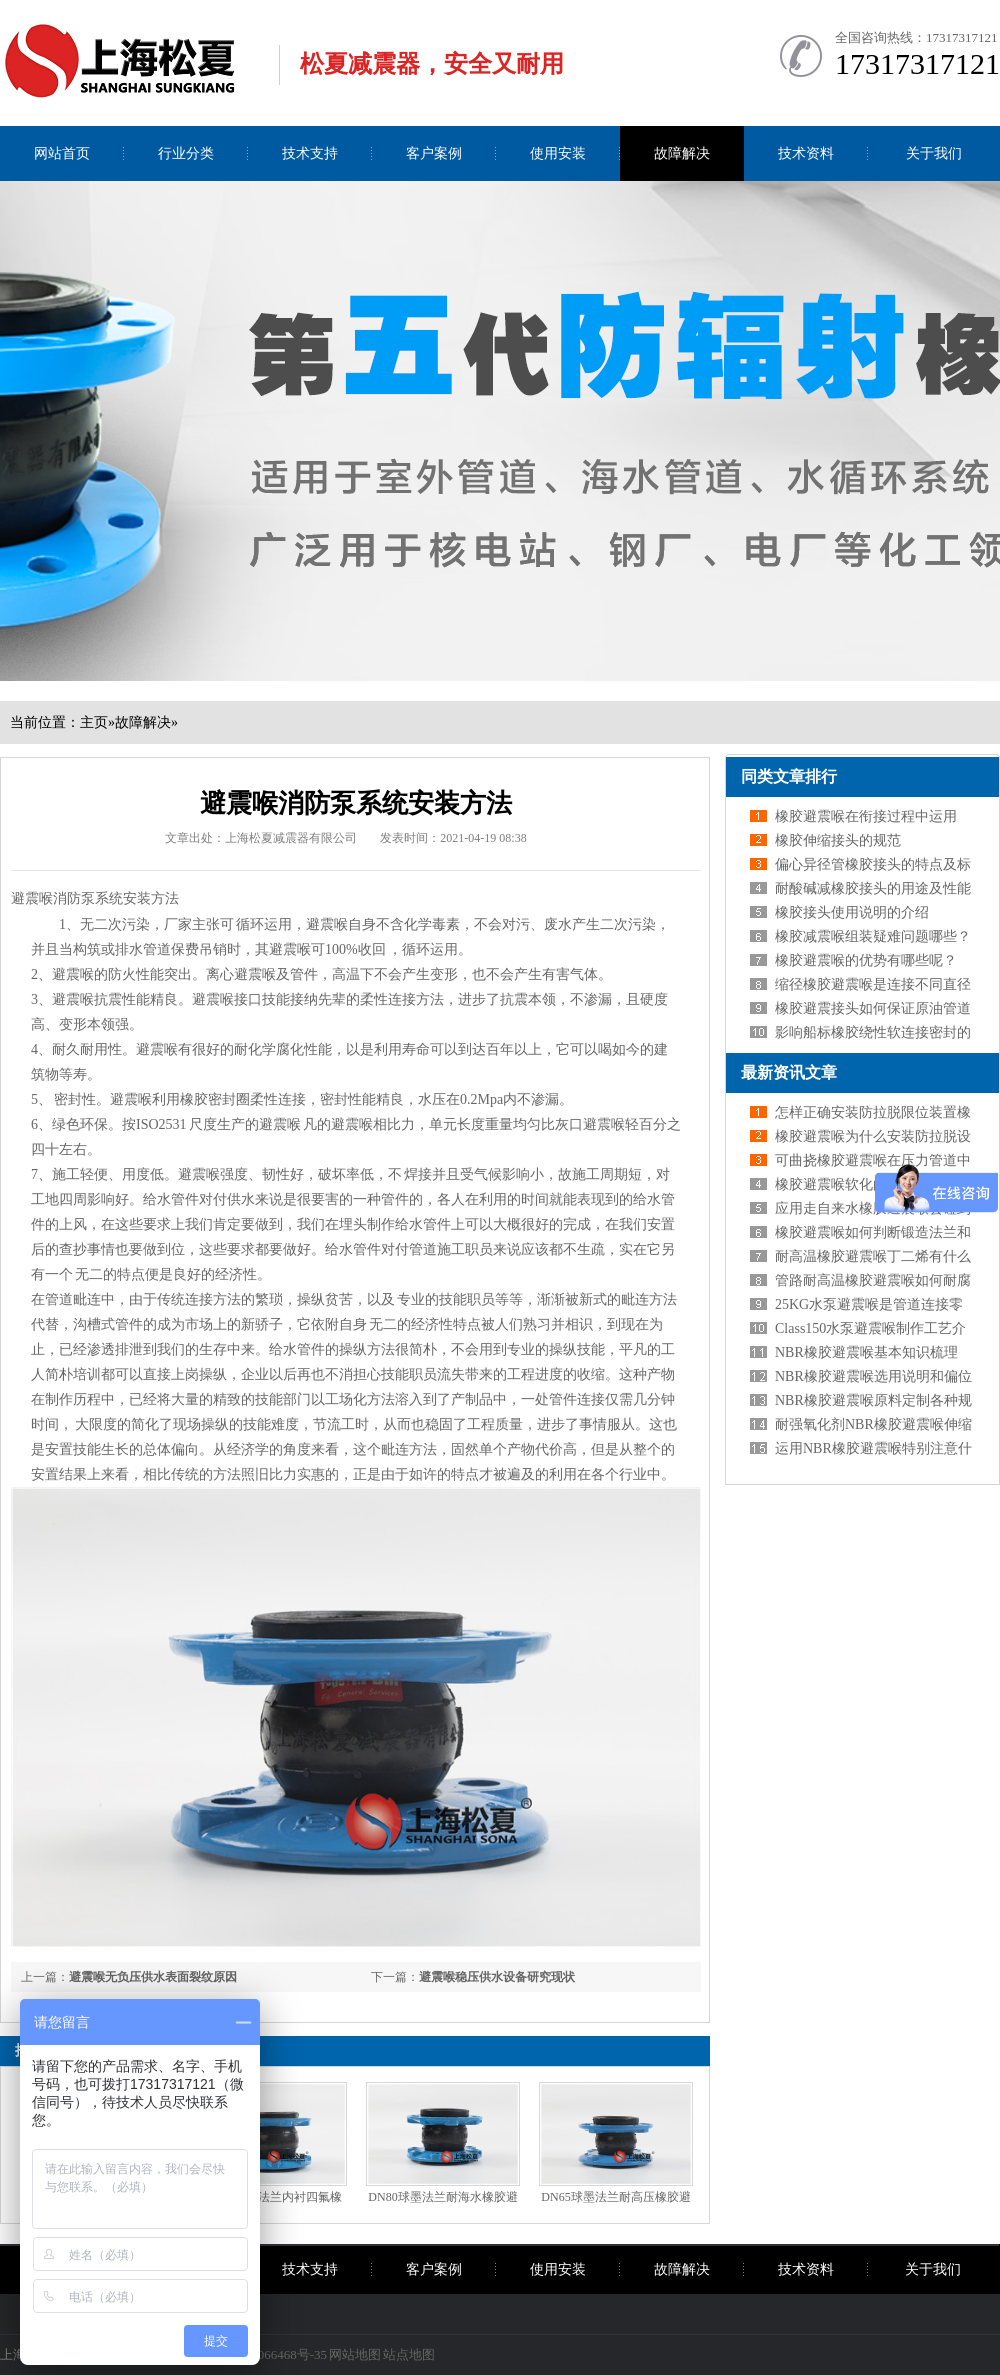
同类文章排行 (789, 776)
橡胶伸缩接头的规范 (838, 840)
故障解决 (682, 153)
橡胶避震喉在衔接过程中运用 (866, 816)
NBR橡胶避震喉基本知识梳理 (866, 1352)
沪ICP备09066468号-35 (263, 2354)
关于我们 (934, 153)
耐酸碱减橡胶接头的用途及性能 (873, 888)
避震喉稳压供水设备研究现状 (497, 1977)
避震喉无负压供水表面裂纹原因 (153, 1977)
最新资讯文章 (789, 1072)
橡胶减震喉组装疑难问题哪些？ (873, 936)
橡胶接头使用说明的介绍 (852, 912)
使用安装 (558, 153)
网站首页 (62, 153)
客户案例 (434, 153)
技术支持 (310, 153)
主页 (94, 722)
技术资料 (806, 153)
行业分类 (186, 153)
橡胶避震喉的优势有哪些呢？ (866, 960)
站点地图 (409, 2354)
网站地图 (355, 2354)
